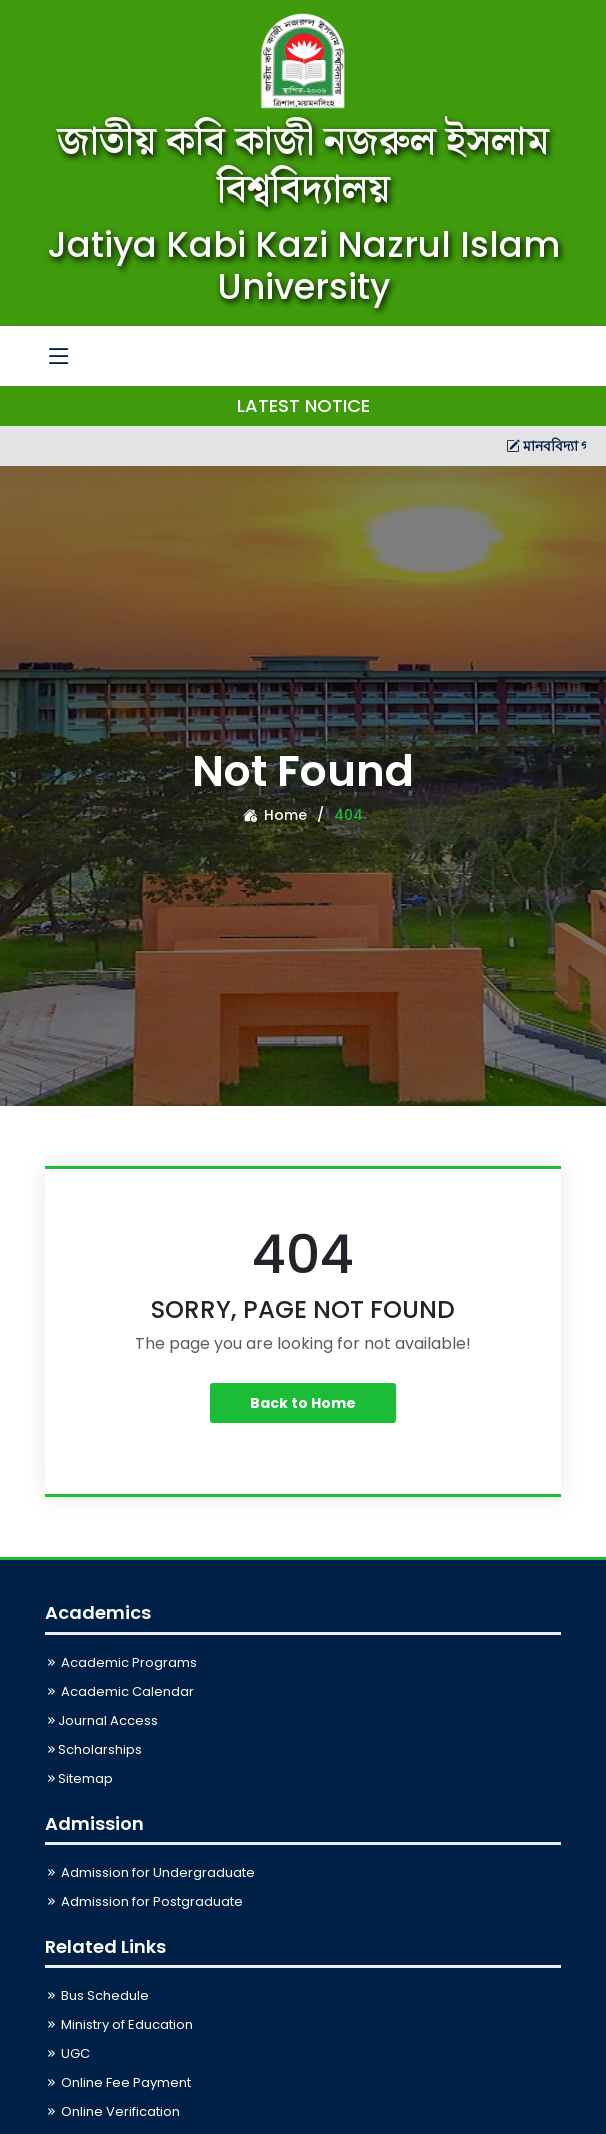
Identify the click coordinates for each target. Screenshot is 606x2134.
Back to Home (303, 1403)
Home (275, 815)
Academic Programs (121, 1662)
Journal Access (101, 1720)
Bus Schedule (97, 1995)
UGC (67, 2053)
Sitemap (79, 1778)
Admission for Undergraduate (150, 1872)
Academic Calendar (119, 1691)
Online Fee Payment (118, 2082)
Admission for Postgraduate (144, 1901)
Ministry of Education (119, 2024)
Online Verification (112, 2111)
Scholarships (93, 1749)
